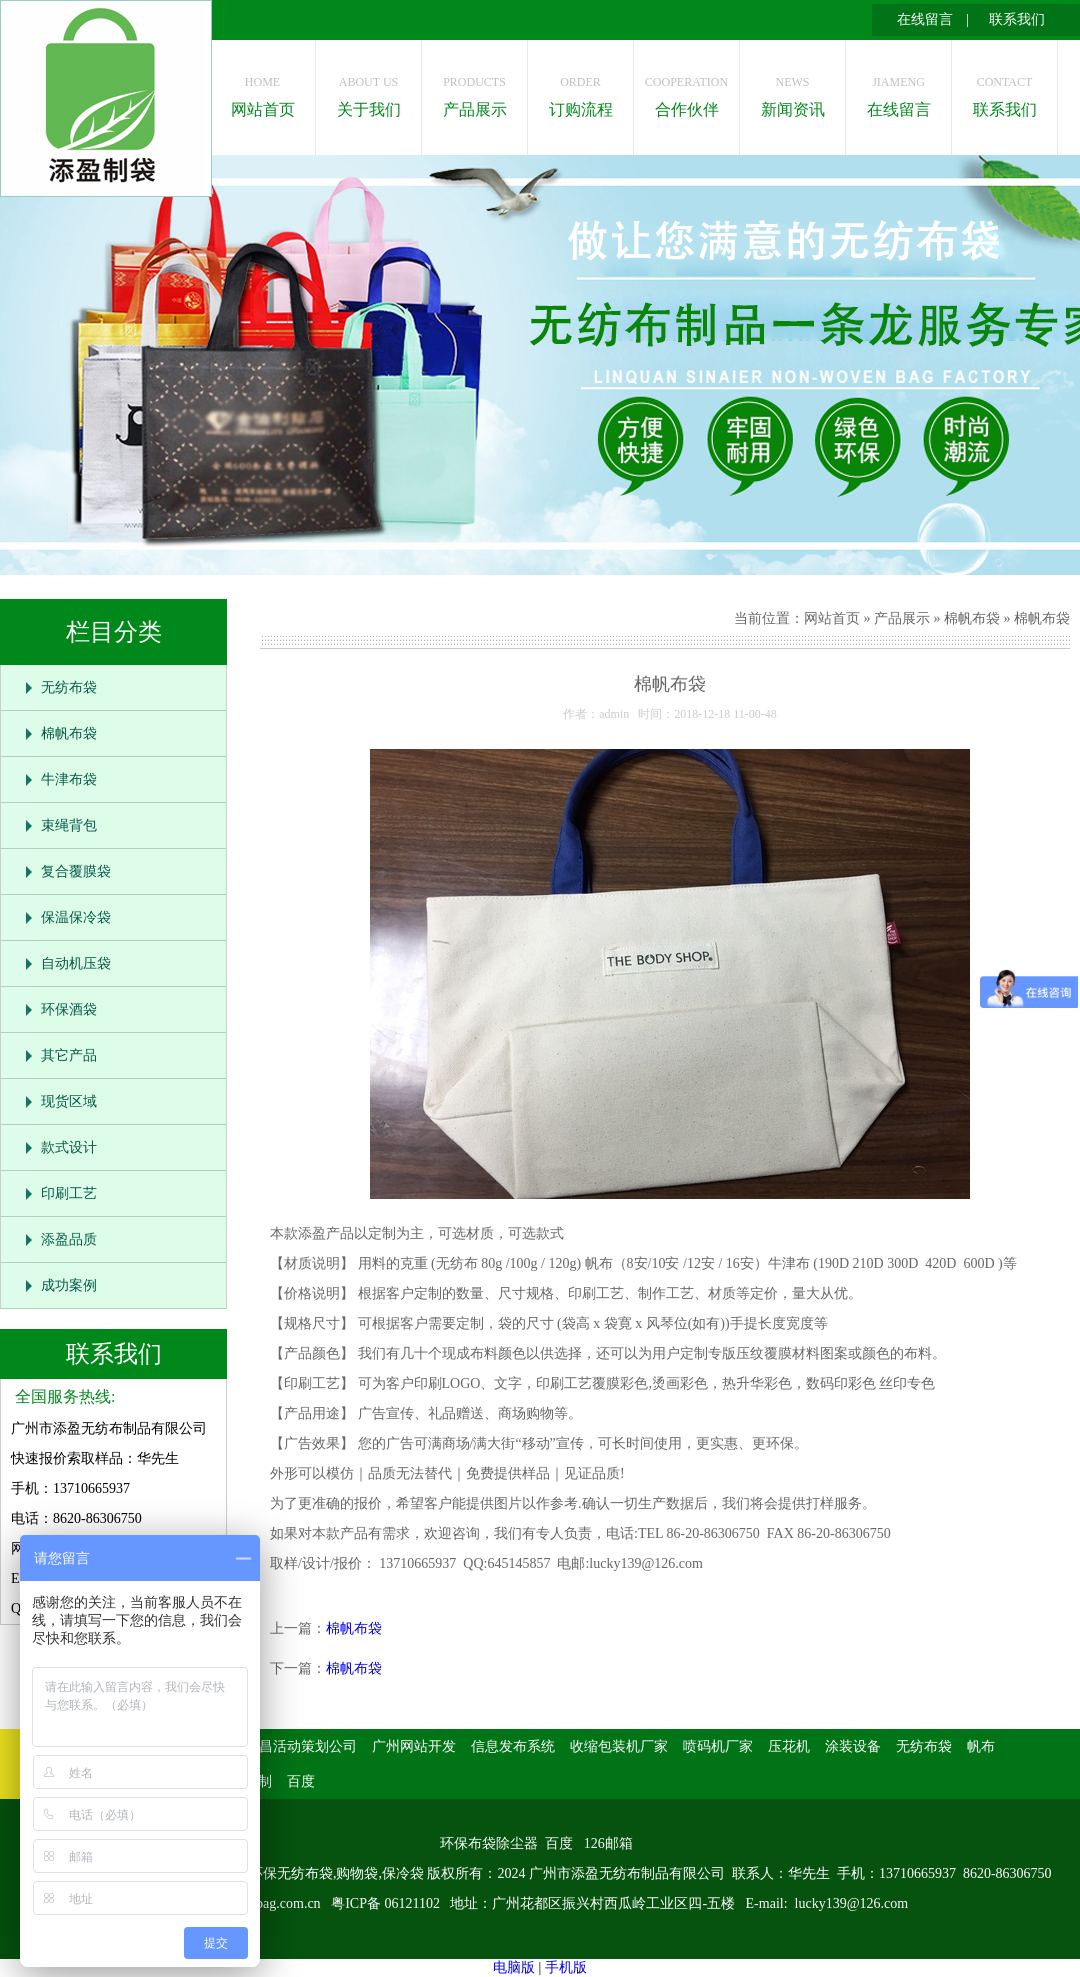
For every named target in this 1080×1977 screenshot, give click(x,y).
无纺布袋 (69, 687)
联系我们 (1017, 19)
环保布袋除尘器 (489, 1843)
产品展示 (474, 91)
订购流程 (580, 91)
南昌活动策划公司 (301, 1746)
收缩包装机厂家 (619, 1746)
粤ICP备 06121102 (387, 1903)
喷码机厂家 (718, 1746)
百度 (301, 1781)
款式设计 (69, 1147)
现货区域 (69, 1101)
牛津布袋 (69, 779)
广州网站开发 (414, 1746)
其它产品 (69, 1055)
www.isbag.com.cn (267, 1903)
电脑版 (514, 1967)
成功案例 (69, 1285)
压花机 (789, 1746)
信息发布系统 (513, 1746)
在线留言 (925, 19)
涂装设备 (853, 1746)
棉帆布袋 (69, 733)
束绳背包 (69, 825)
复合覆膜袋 (76, 871)
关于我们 (368, 91)
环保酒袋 (69, 1009)
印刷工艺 (69, 1193)
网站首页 (262, 91)
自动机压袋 (76, 963)
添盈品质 (69, 1239)
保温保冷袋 (76, 917)
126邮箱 (608, 1843)
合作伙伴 (686, 91)
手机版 (566, 1967)
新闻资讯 (792, 91)
